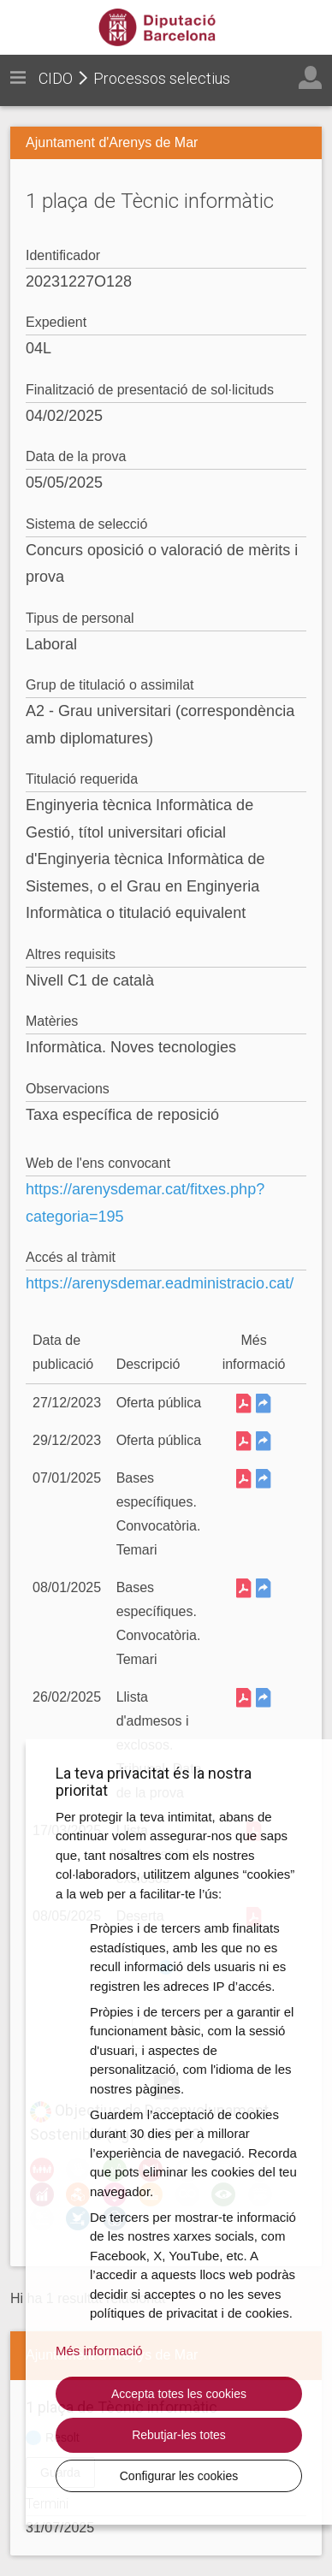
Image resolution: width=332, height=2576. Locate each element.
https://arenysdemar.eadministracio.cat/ (159, 1283)
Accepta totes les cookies (178, 2394)
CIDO (56, 78)
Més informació (99, 2350)
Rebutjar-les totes (179, 2435)
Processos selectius (161, 78)
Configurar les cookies (179, 2476)
